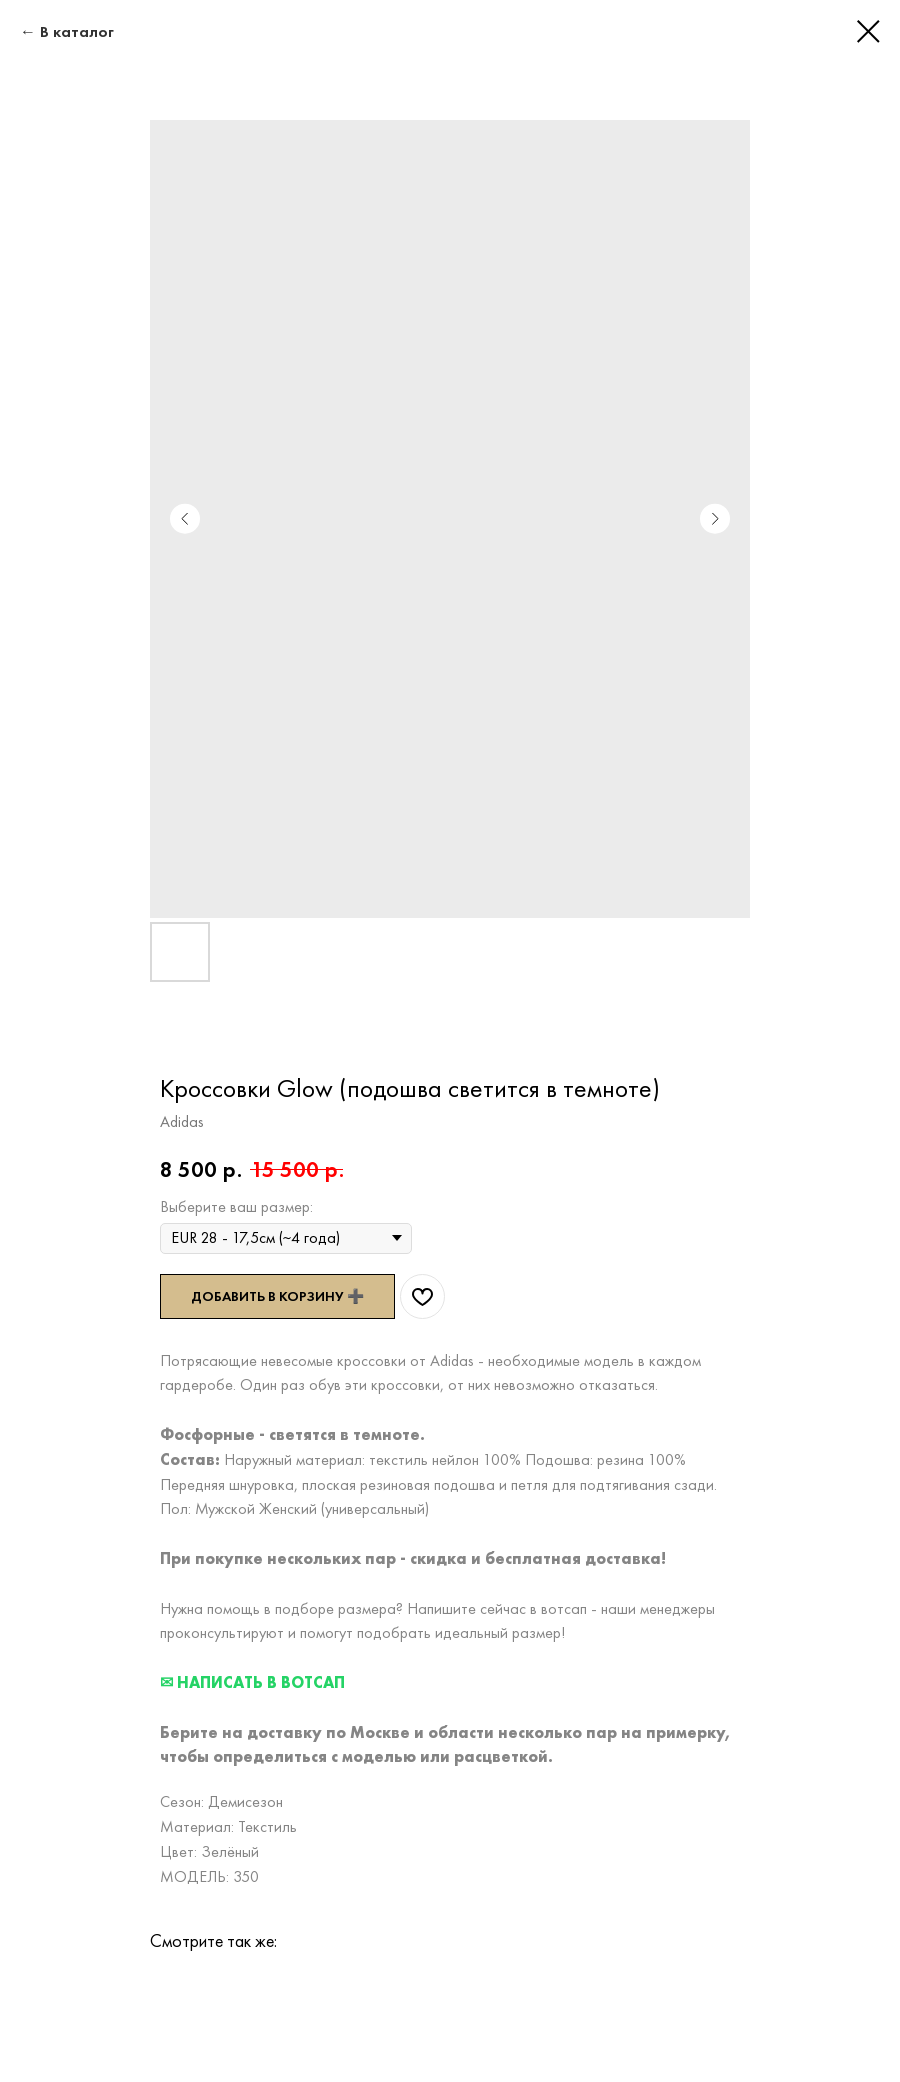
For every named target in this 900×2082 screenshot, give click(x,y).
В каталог (77, 31)
